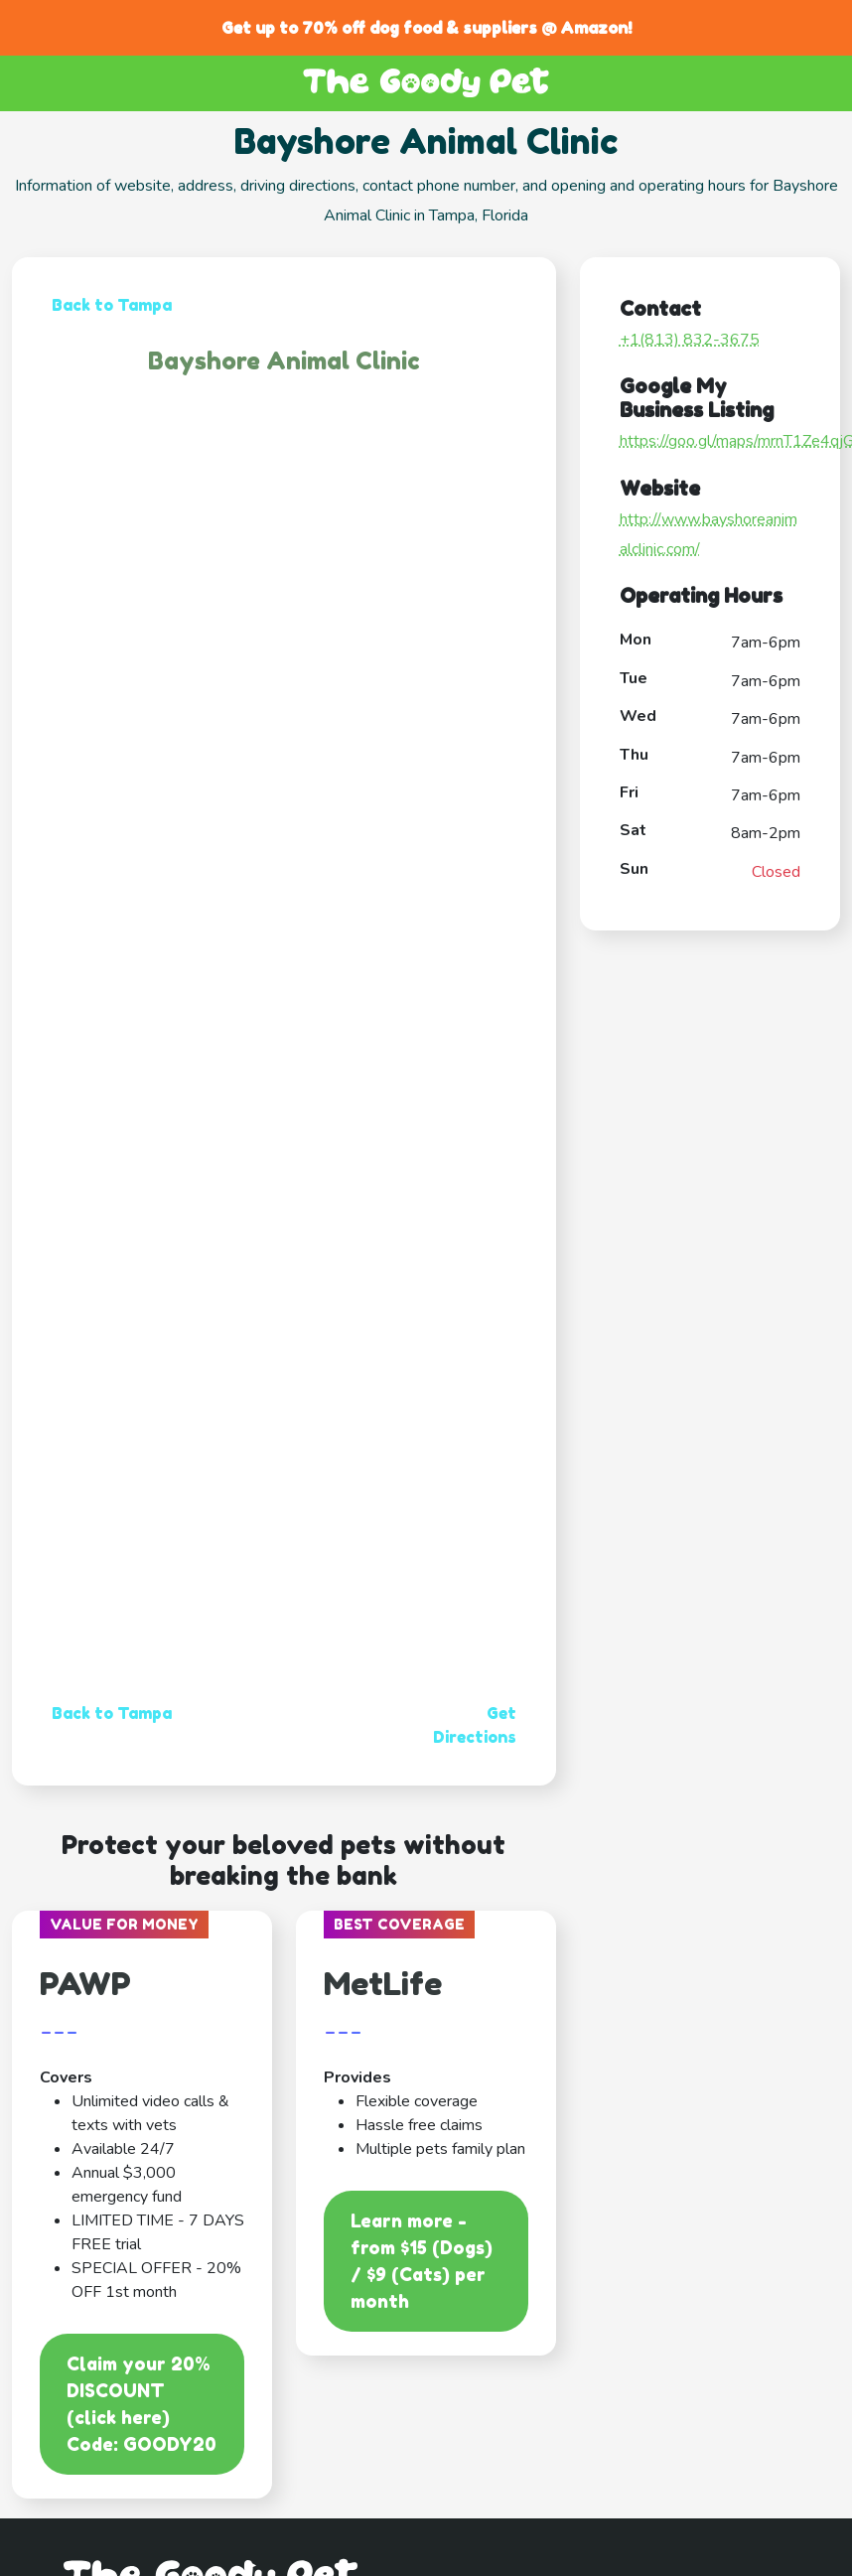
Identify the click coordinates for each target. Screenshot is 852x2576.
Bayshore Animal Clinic (284, 361)
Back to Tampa (112, 305)
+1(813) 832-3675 (690, 340)
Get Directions (474, 1725)
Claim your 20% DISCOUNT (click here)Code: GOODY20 (141, 2404)
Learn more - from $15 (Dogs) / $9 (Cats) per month (422, 2261)
